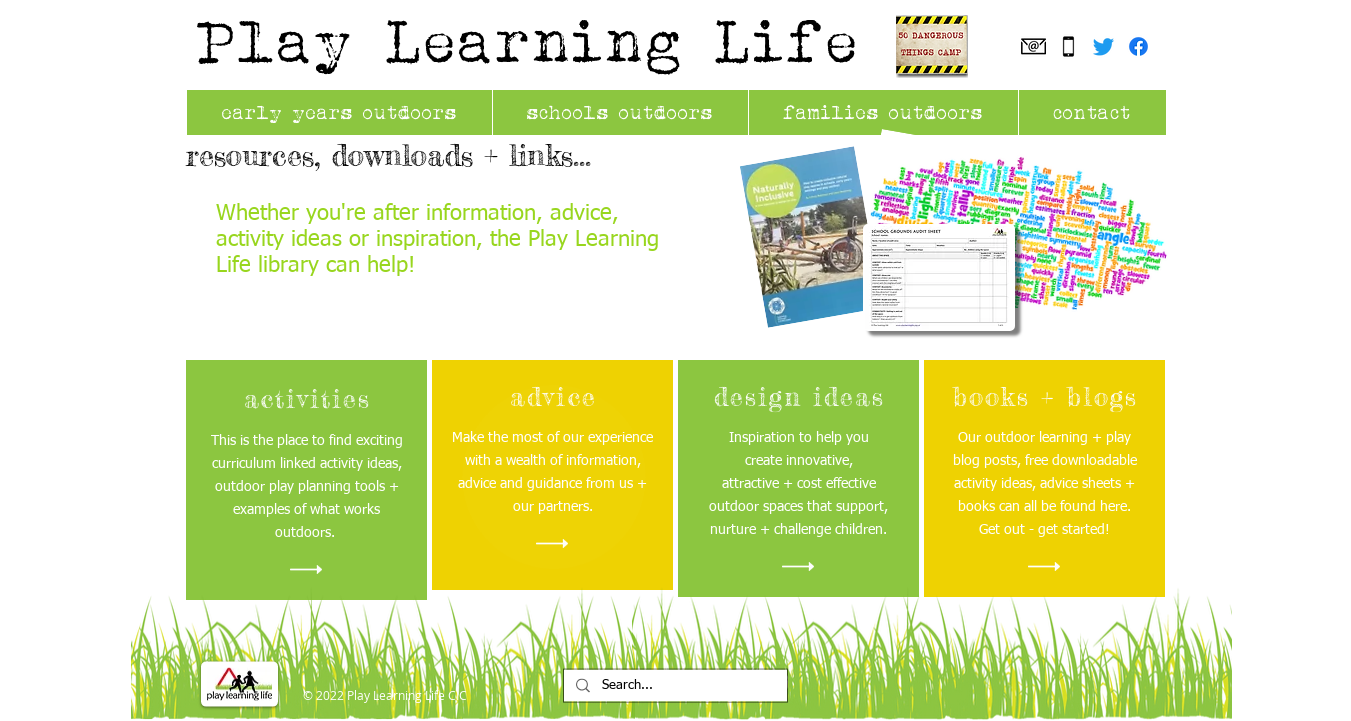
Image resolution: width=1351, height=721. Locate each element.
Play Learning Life (529, 40)
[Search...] (673, 686)
